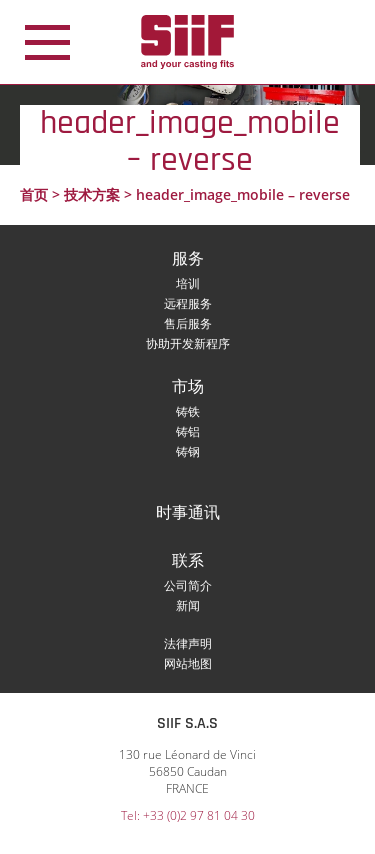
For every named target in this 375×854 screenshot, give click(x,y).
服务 (188, 259)
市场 (188, 387)
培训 (188, 283)
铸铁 (188, 411)
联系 (188, 561)
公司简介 (188, 585)
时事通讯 (188, 513)
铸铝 (188, 431)
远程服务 (188, 303)
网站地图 (188, 663)
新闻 (188, 605)
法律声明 (188, 643)
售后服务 (188, 323)
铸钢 (188, 451)
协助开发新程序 (188, 343)
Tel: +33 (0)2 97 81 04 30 (188, 815)
